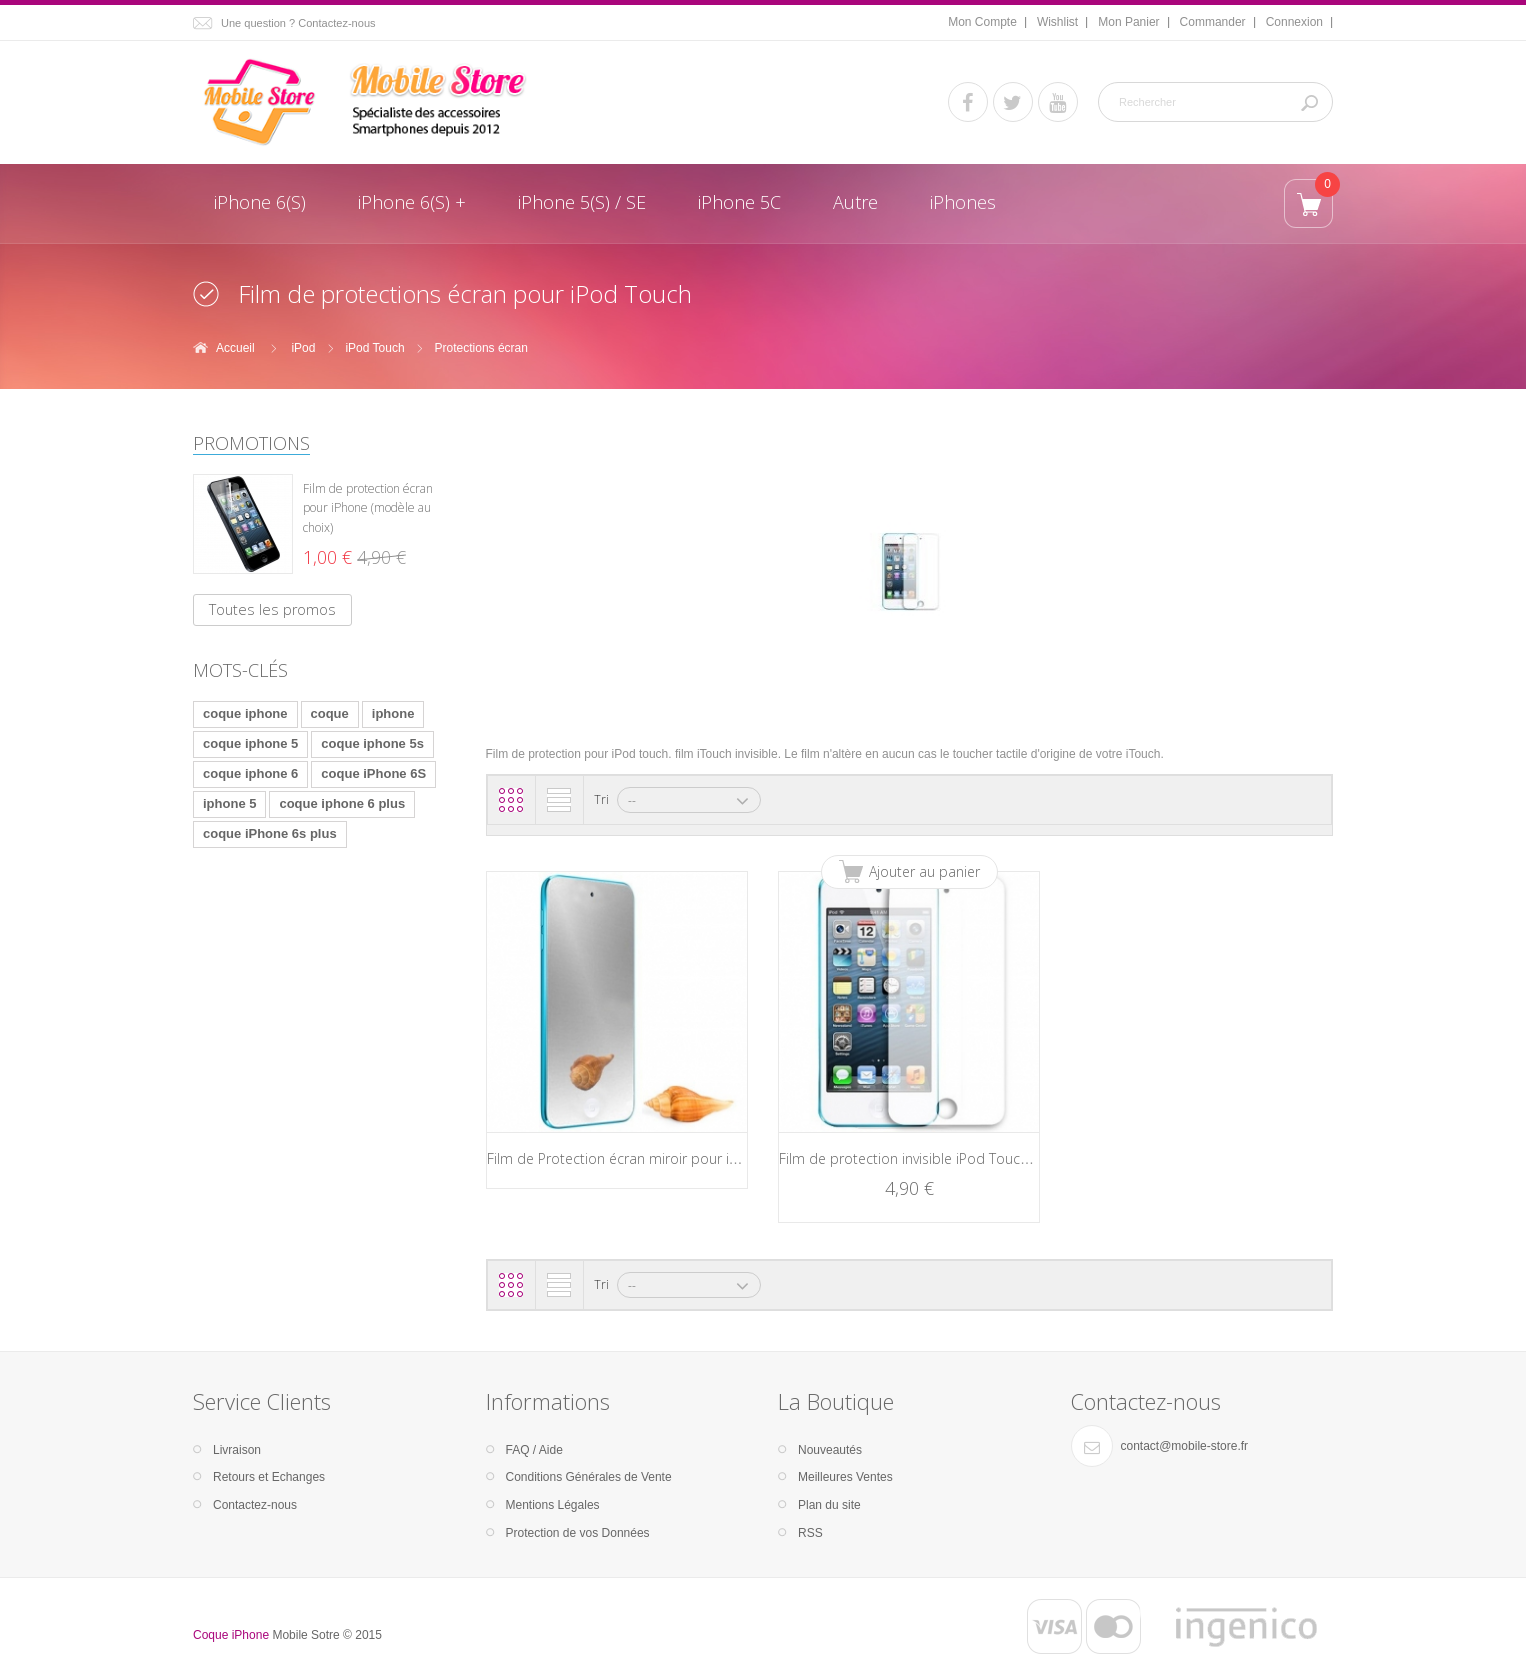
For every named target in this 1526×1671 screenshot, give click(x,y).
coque (330, 713)
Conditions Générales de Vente (589, 1477)
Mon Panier (1128, 22)
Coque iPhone (231, 1635)
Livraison (237, 1450)
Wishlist (1057, 22)
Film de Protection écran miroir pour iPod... (625, 1158)
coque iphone (245, 713)
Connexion (1294, 22)
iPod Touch (374, 348)
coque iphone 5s (372, 743)
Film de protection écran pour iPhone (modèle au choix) (368, 508)
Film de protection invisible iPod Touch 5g (913, 1158)
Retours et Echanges (269, 1477)
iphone (393, 713)
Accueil (235, 348)
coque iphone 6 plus (342, 803)
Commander (1213, 22)
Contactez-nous (255, 1505)
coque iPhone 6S (373, 773)
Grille (511, 800)
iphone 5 (229, 803)
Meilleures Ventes (845, 1477)
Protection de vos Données (578, 1533)
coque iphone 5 (250, 743)
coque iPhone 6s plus (270, 833)
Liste (559, 800)
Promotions (251, 443)
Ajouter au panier (924, 871)
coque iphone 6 (250, 773)
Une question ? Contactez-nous (298, 23)
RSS (810, 1533)
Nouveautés (830, 1450)
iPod (303, 348)
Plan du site (829, 1505)
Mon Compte (982, 22)
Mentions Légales (553, 1505)
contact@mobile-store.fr (1185, 1446)
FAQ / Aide (534, 1450)
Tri (601, 799)
